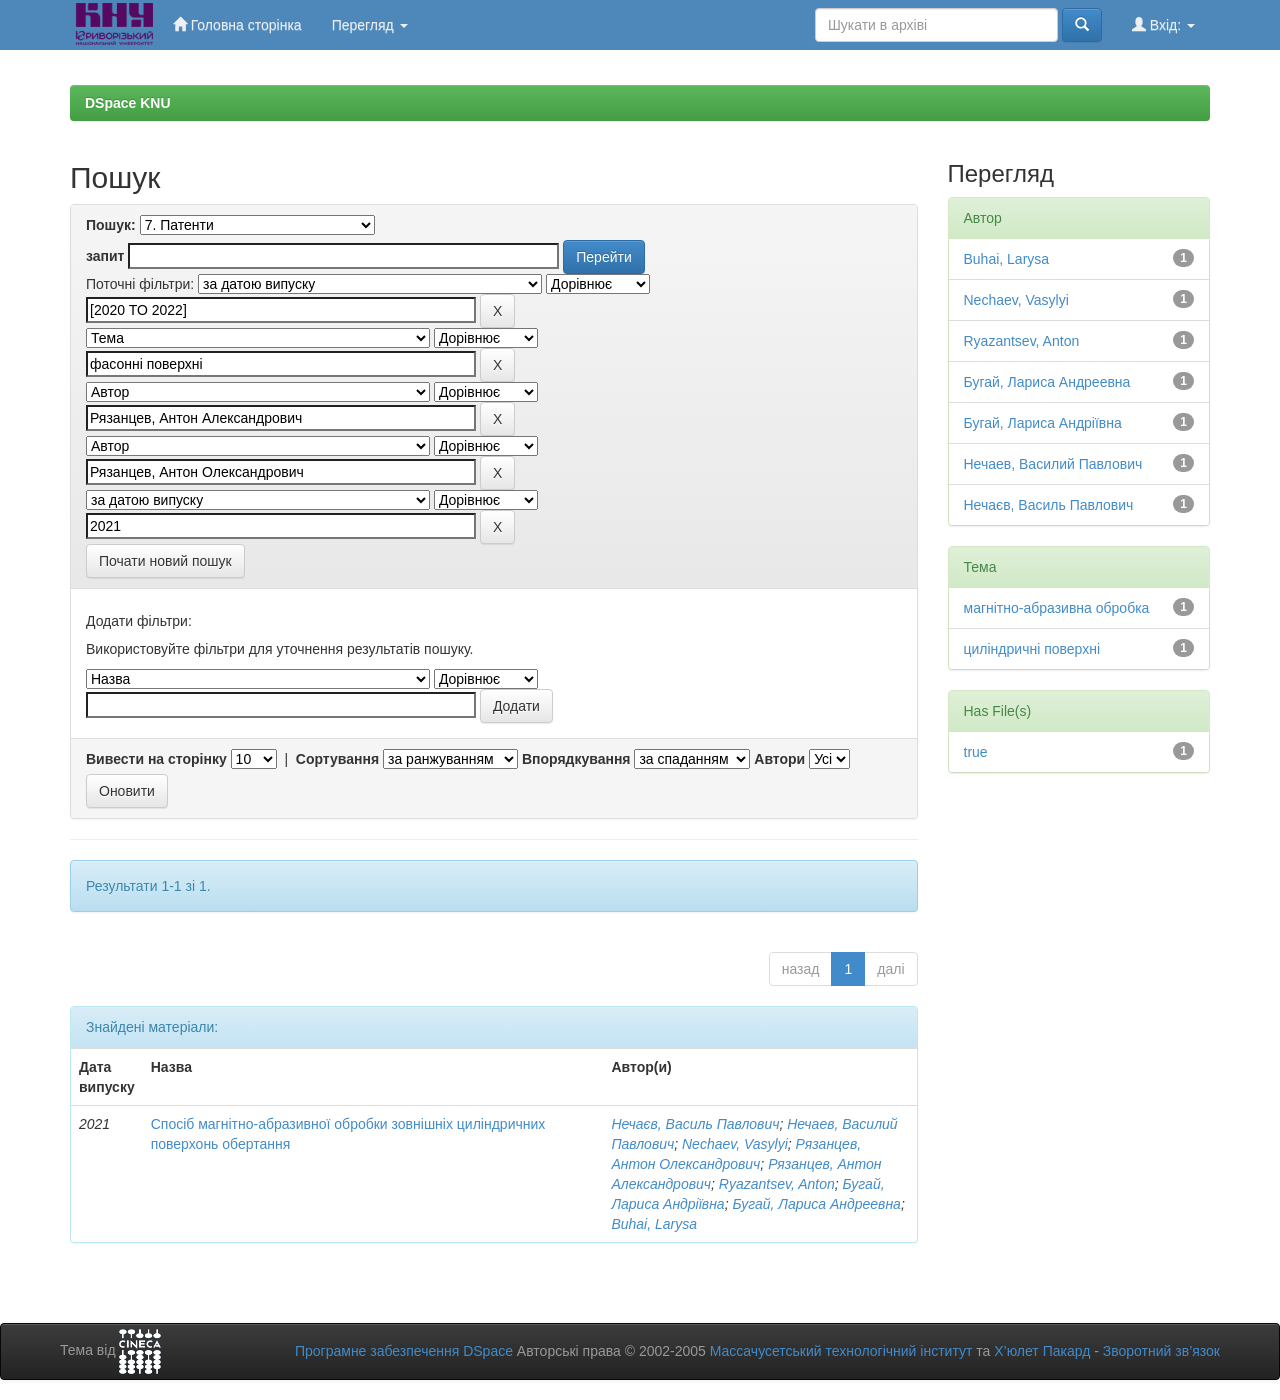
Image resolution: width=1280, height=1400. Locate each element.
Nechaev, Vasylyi (735, 1144)
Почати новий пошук (165, 561)
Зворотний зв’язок (1161, 1351)
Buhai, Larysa (654, 1224)
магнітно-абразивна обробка (1057, 608)
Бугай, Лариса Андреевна (816, 1204)
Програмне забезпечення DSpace (404, 1351)
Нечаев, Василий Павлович (1053, 464)
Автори (779, 759)
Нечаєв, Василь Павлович (695, 1124)
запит (105, 256)
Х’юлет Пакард (1042, 1351)
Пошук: (111, 225)
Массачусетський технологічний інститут (841, 1351)
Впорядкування (576, 759)
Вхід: (1163, 24)
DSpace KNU (128, 103)
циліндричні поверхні (1032, 649)
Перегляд (370, 25)
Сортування (337, 759)
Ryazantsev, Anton (777, 1184)
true (976, 752)
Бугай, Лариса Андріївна (1043, 423)
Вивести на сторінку (156, 759)
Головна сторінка (237, 24)
